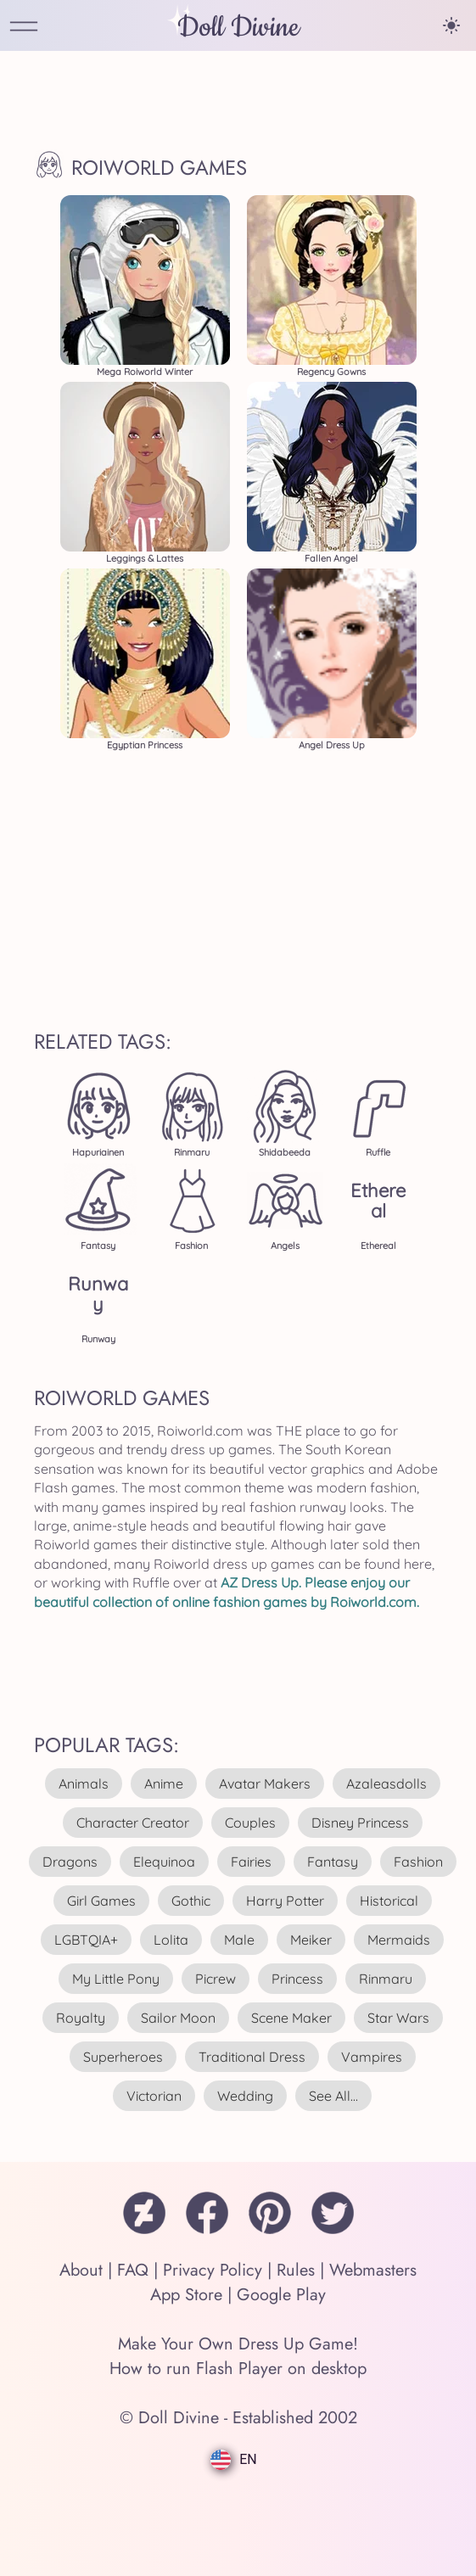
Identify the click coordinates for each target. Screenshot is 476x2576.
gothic (190, 1900)
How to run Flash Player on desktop (238, 2368)
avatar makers (265, 1783)
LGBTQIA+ (86, 1939)
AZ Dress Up (260, 1582)
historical (389, 1900)
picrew (215, 1978)
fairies (251, 1861)
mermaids (398, 1939)
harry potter (285, 1900)
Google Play (281, 2294)
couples (250, 1822)
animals (84, 1783)
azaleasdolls (386, 1783)
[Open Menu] (24, 28)
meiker (311, 1939)
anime (163, 1783)
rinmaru (385, 1978)
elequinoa (164, 1861)
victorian (154, 2095)
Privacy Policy (212, 2270)
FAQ (132, 2270)
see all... (333, 2095)
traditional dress (252, 2056)
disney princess (360, 1822)
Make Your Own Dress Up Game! (238, 2344)
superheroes (123, 2056)
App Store (186, 2294)
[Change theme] (451, 25)
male (239, 1939)
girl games (101, 1900)
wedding (245, 2095)
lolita (171, 1939)
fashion (418, 1861)
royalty (80, 2017)
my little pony (116, 1978)
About (81, 2270)
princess (297, 1978)
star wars (398, 2017)
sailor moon (178, 2017)
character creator (132, 1822)
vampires (371, 2056)
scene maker (291, 2017)
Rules (296, 2270)
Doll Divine (238, 27)
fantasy (332, 1861)
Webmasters (373, 2270)
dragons (70, 1861)
